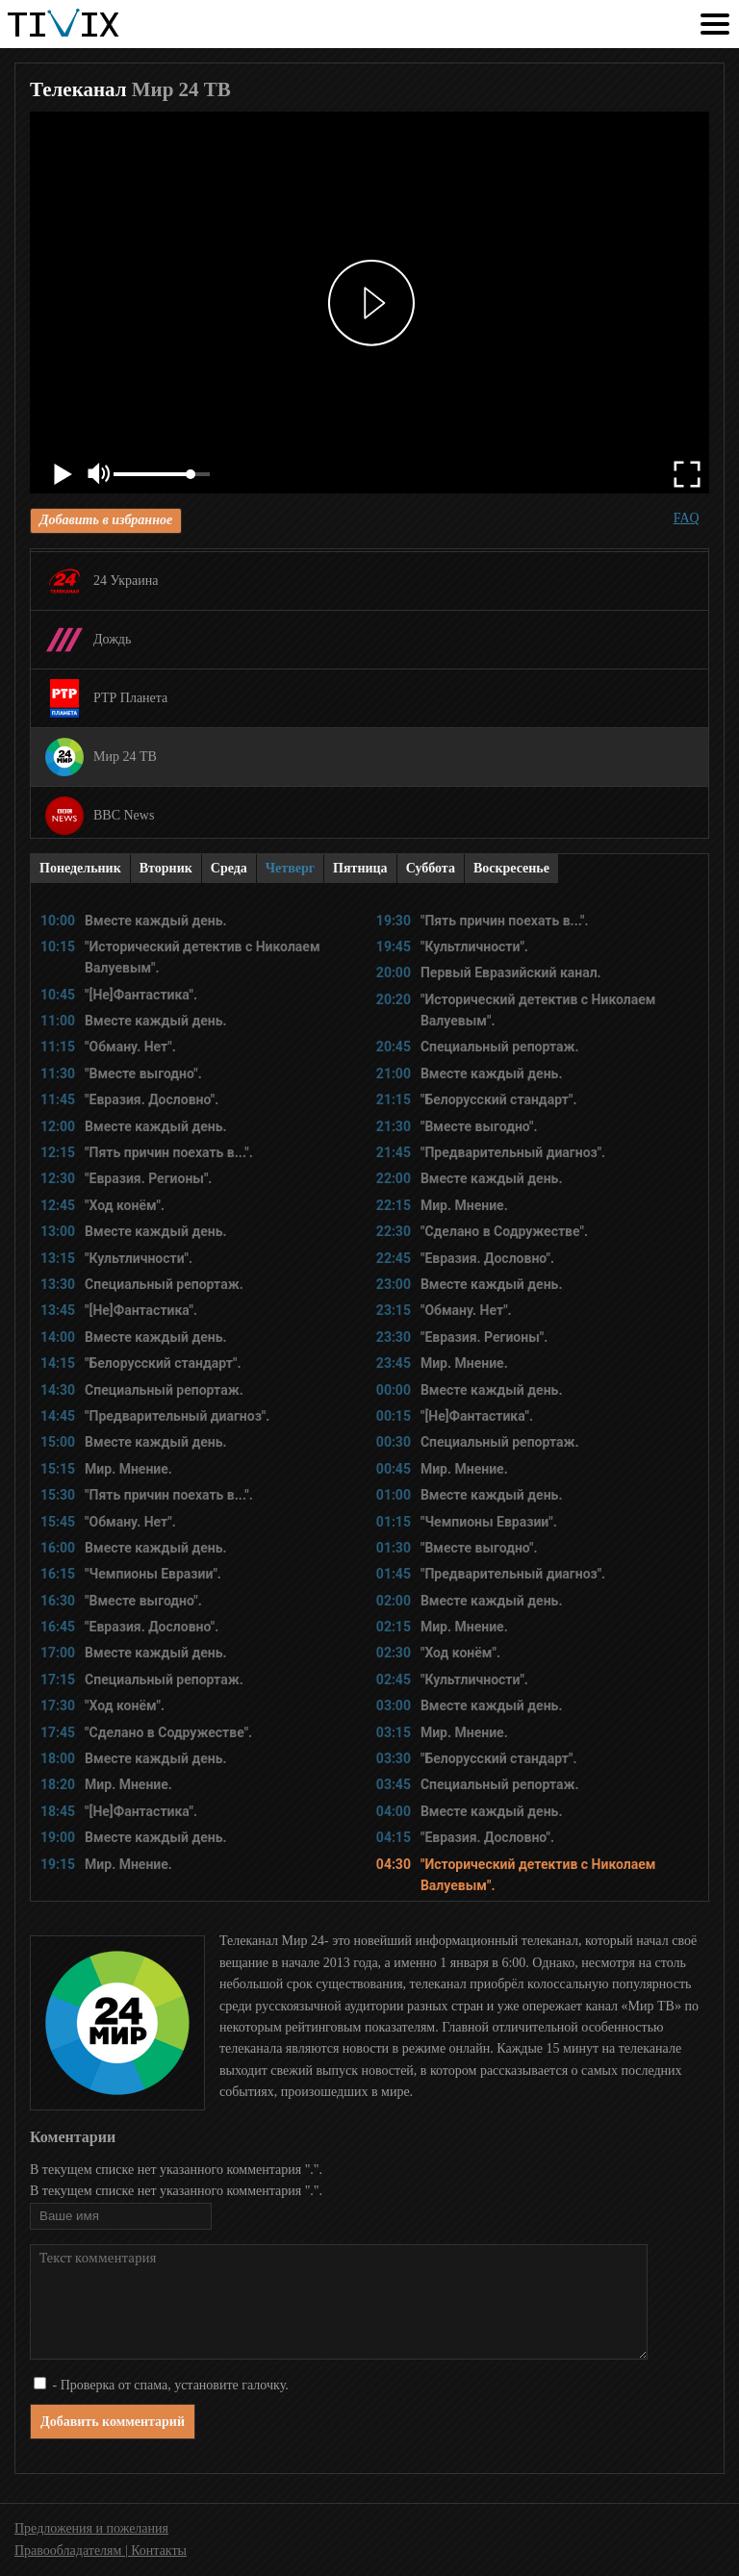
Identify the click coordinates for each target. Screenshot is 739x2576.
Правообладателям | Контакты (100, 2550)
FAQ (687, 518)
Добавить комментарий (112, 2421)
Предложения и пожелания (91, 2528)
